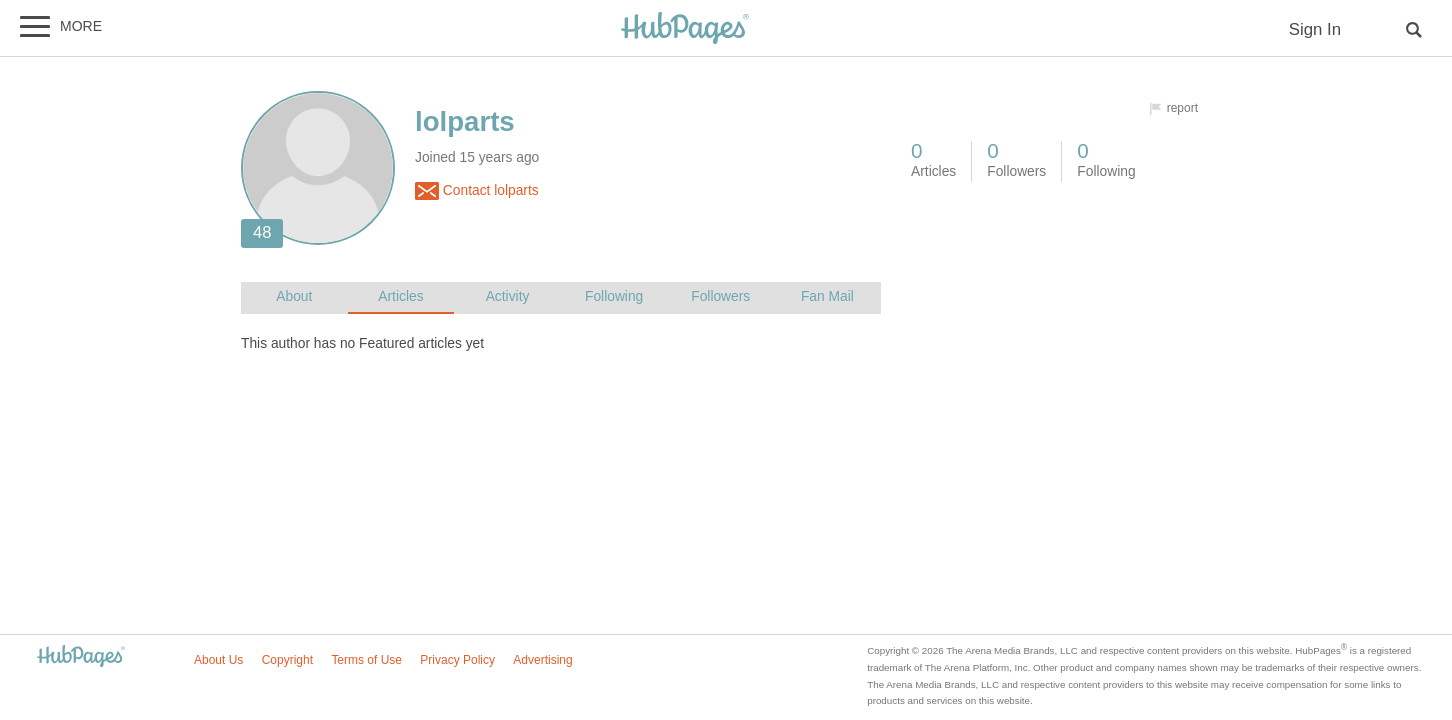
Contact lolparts (477, 191)
